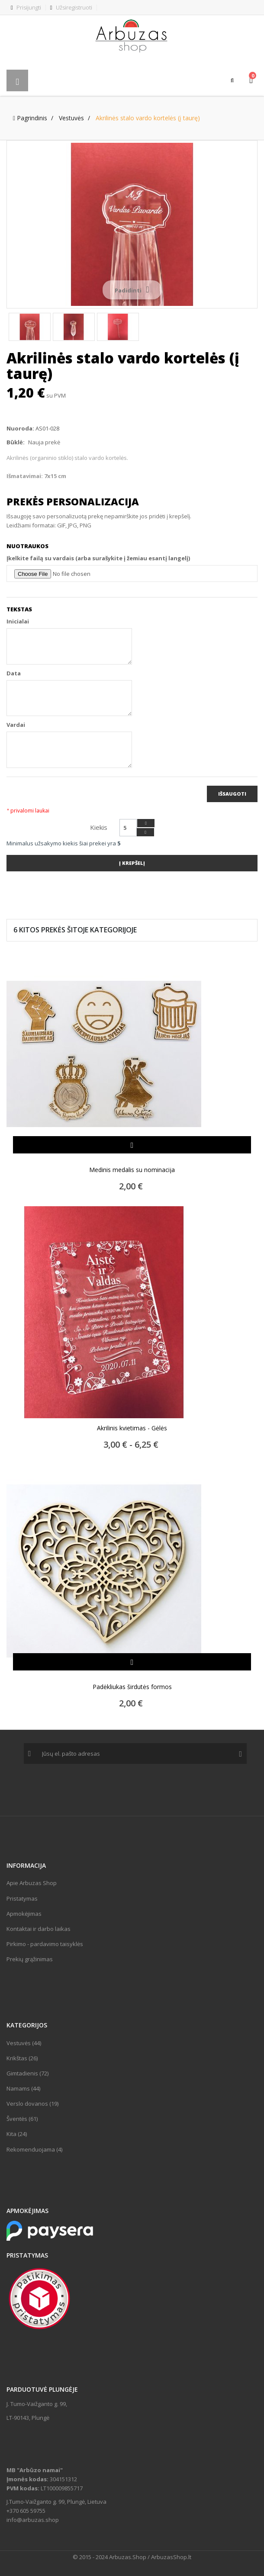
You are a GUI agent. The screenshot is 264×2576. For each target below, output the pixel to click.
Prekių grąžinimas (29, 1959)
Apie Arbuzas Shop (31, 1883)
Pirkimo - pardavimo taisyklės (44, 1944)
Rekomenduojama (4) (34, 2149)
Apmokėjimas (24, 1914)
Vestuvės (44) (23, 2043)
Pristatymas (22, 1898)
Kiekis (98, 827)
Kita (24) (16, 2134)
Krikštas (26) (22, 2058)
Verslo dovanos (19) (32, 2103)
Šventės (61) (22, 2119)
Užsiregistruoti (71, 7)
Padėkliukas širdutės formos (132, 1686)
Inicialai (17, 621)
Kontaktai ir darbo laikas (38, 1929)
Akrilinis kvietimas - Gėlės (132, 1428)
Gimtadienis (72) (27, 2073)
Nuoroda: (20, 428)
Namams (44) (23, 2088)
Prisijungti (26, 7)
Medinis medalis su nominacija (132, 1169)
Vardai (15, 725)
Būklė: (15, 442)
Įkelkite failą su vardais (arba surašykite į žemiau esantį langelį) (98, 558)
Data (13, 673)
